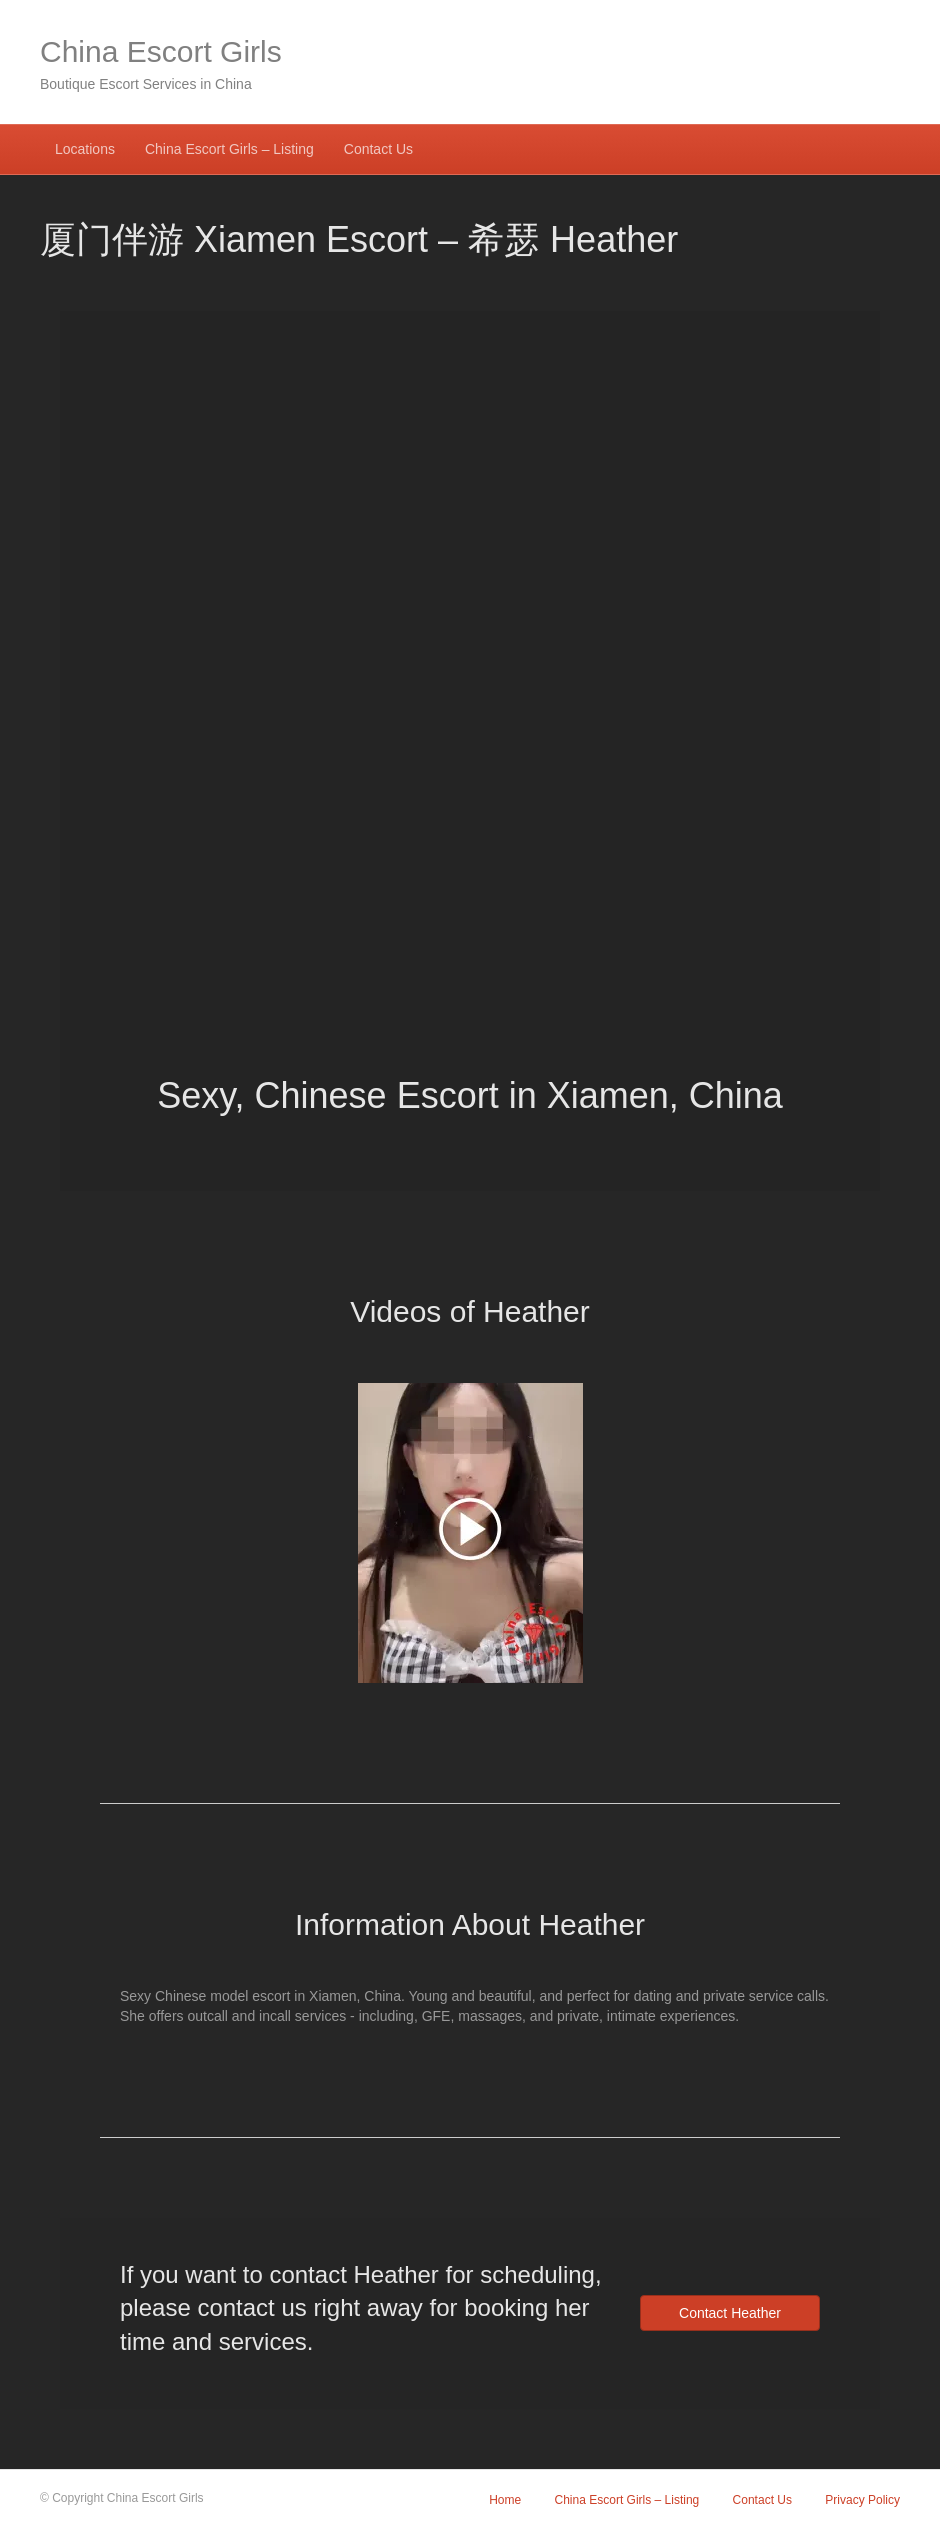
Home (505, 2500)
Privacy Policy (862, 2500)
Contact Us (378, 149)
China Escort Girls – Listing (229, 149)
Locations (85, 149)
